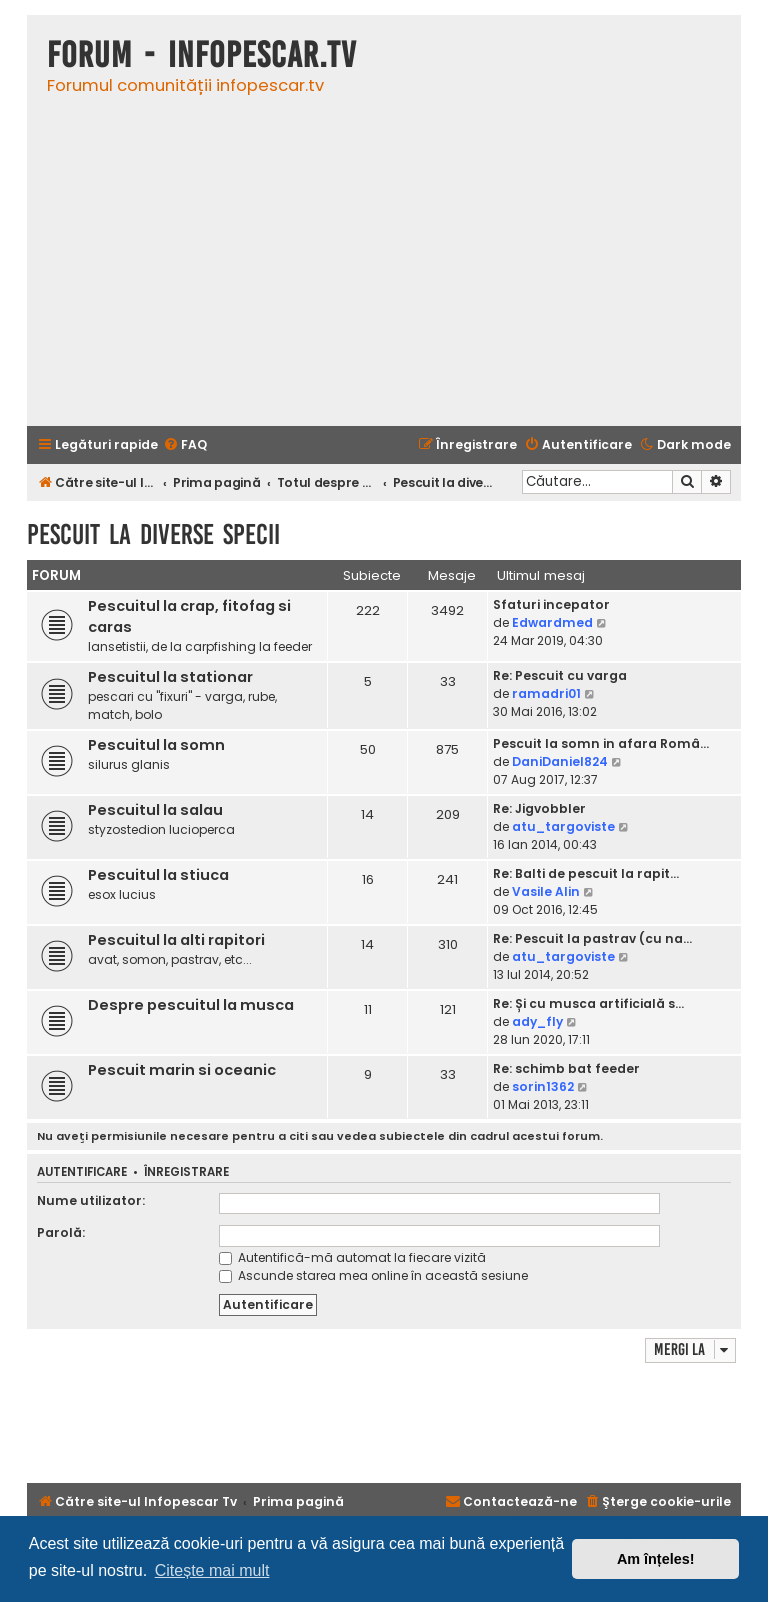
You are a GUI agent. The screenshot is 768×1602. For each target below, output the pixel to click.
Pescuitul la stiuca (158, 875)
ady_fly (537, 1021)
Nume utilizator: (91, 1200)
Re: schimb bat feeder (566, 1068)
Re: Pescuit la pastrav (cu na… (592, 938)
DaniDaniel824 (560, 761)
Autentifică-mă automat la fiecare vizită (352, 1257)
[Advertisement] (384, 271)
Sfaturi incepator (551, 604)
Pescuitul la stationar (170, 677)
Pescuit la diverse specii (153, 534)
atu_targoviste (563, 826)
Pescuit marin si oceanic (182, 1070)
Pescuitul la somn (156, 745)
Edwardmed (552, 622)
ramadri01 (546, 693)
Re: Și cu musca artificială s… (588, 1003)
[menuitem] (185, 445)
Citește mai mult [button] (212, 1570)
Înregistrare (186, 1172)
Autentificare (82, 1172)
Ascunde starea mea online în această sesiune (373, 1275)
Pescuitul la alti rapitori (176, 940)
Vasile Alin (546, 891)
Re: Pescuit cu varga (560, 675)
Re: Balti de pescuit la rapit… (586, 873)
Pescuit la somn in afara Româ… (601, 743)
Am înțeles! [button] (656, 1559)
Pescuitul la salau (155, 810)
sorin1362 (543, 1086)
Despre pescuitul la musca (191, 1005)
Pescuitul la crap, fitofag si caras (189, 616)
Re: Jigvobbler (539, 808)
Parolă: (61, 1232)
